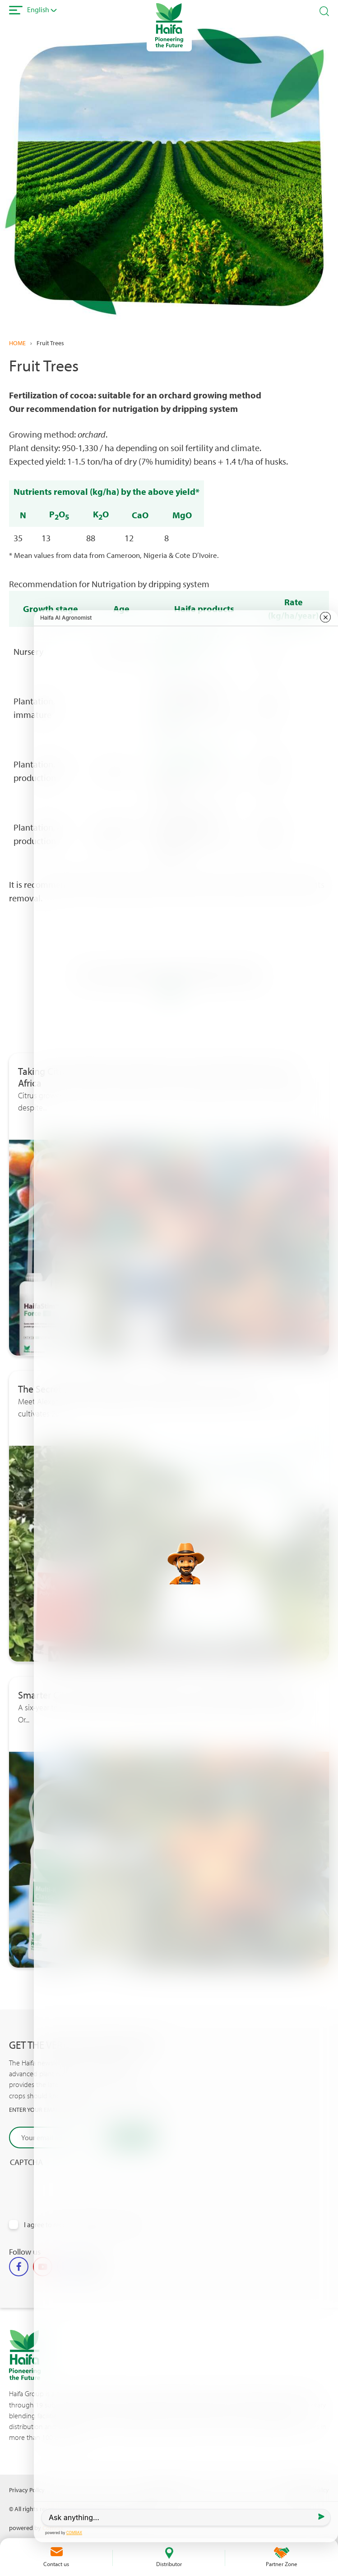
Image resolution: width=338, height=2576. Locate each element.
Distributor (169, 2563)
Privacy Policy (27, 2489)
